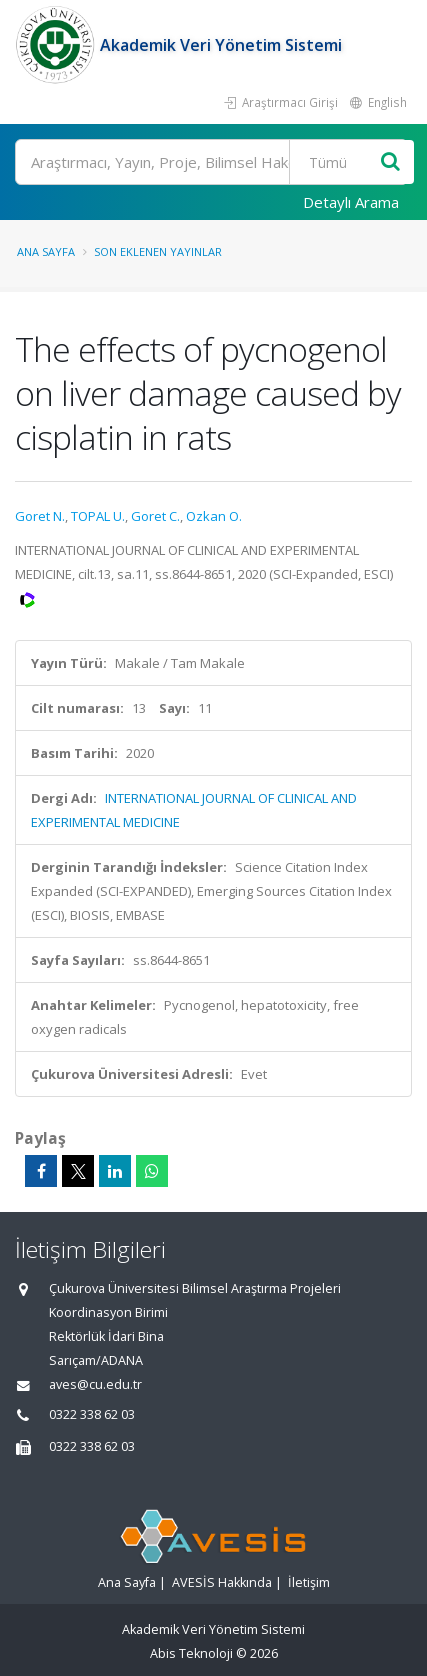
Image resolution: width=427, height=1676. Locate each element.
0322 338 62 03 (92, 1414)
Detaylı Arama (351, 202)
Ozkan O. (214, 516)
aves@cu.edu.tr (95, 1384)
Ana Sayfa (46, 251)
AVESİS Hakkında (222, 1582)
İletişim (309, 1582)
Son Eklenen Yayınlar (158, 251)
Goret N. (40, 516)
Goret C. (155, 516)
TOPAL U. (98, 516)
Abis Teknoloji (191, 1653)
